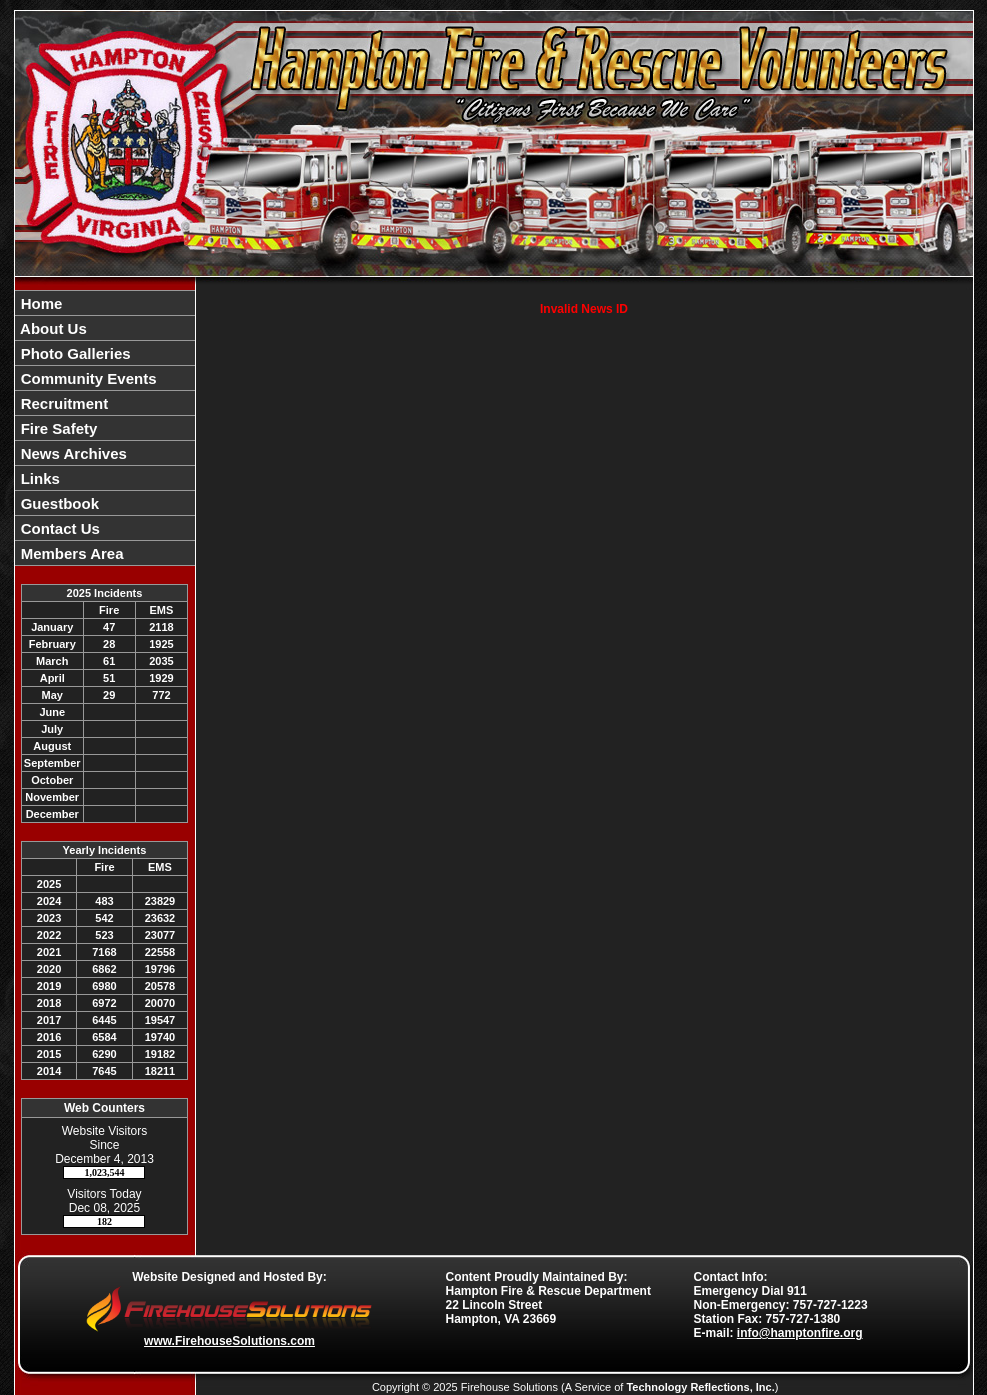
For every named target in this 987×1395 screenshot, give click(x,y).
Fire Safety (57, 428)
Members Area (70, 553)
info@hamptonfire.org (800, 1333)
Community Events (87, 378)
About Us (52, 328)
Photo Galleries (74, 353)
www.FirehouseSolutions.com (229, 1341)
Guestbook (58, 503)
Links (38, 478)
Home (40, 303)
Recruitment (63, 403)
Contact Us (58, 528)
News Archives (72, 453)
